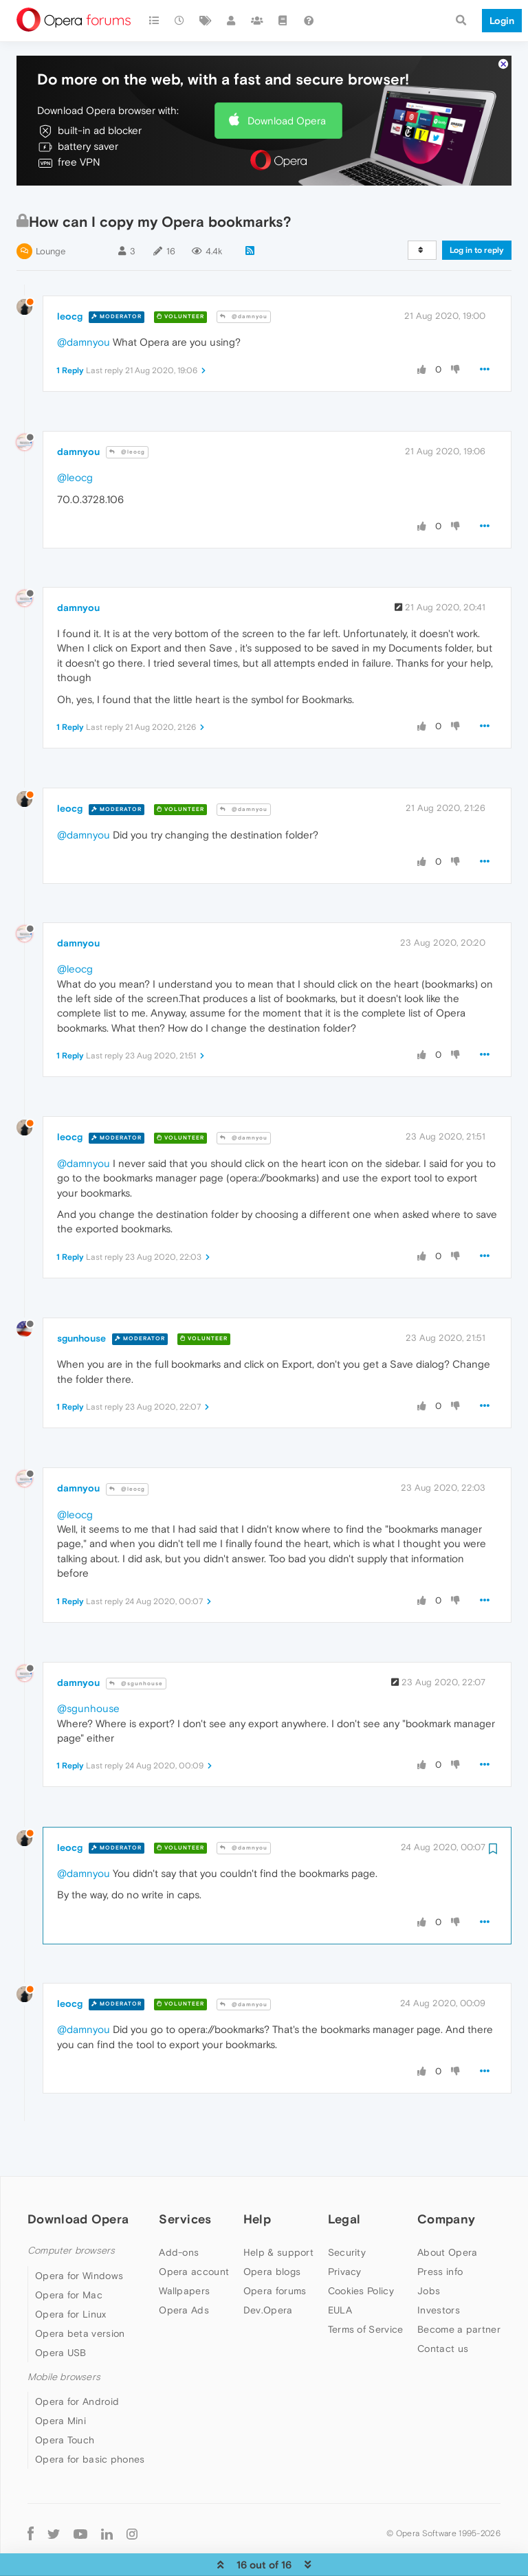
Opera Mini (60, 2378)
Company (446, 2177)
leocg (69, 274)
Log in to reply (477, 208)
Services (185, 2177)
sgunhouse (81, 1296)
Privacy (345, 2229)
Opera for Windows (79, 2233)
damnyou (78, 409)
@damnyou (243, 274)
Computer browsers (71, 2208)
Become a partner (458, 2287)
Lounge (50, 209)
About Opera (447, 2210)
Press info (440, 2229)
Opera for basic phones (90, 2417)
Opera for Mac (68, 2252)
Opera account (194, 2229)
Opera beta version (79, 2291)
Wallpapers (184, 2248)
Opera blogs (271, 2229)
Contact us (442, 2306)
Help (257, 2177)
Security (347, 2210)
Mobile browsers (64, 2335)
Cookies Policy (361, 2248)
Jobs (428, 2248)
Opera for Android (77, 2359)
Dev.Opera (268, 2268)
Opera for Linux (71, 2272)
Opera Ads (184, 2268)
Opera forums (275, 2248)
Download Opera (287, 79)
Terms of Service (366, 2287)
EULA (340, 2268)
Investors (438, 2268)
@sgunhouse (136, 1642)
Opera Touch (64, 2397)
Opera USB (61, 2310)
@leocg (127, 410)
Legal (344, 2177)
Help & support (278, 2210)
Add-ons (179, 2210)
